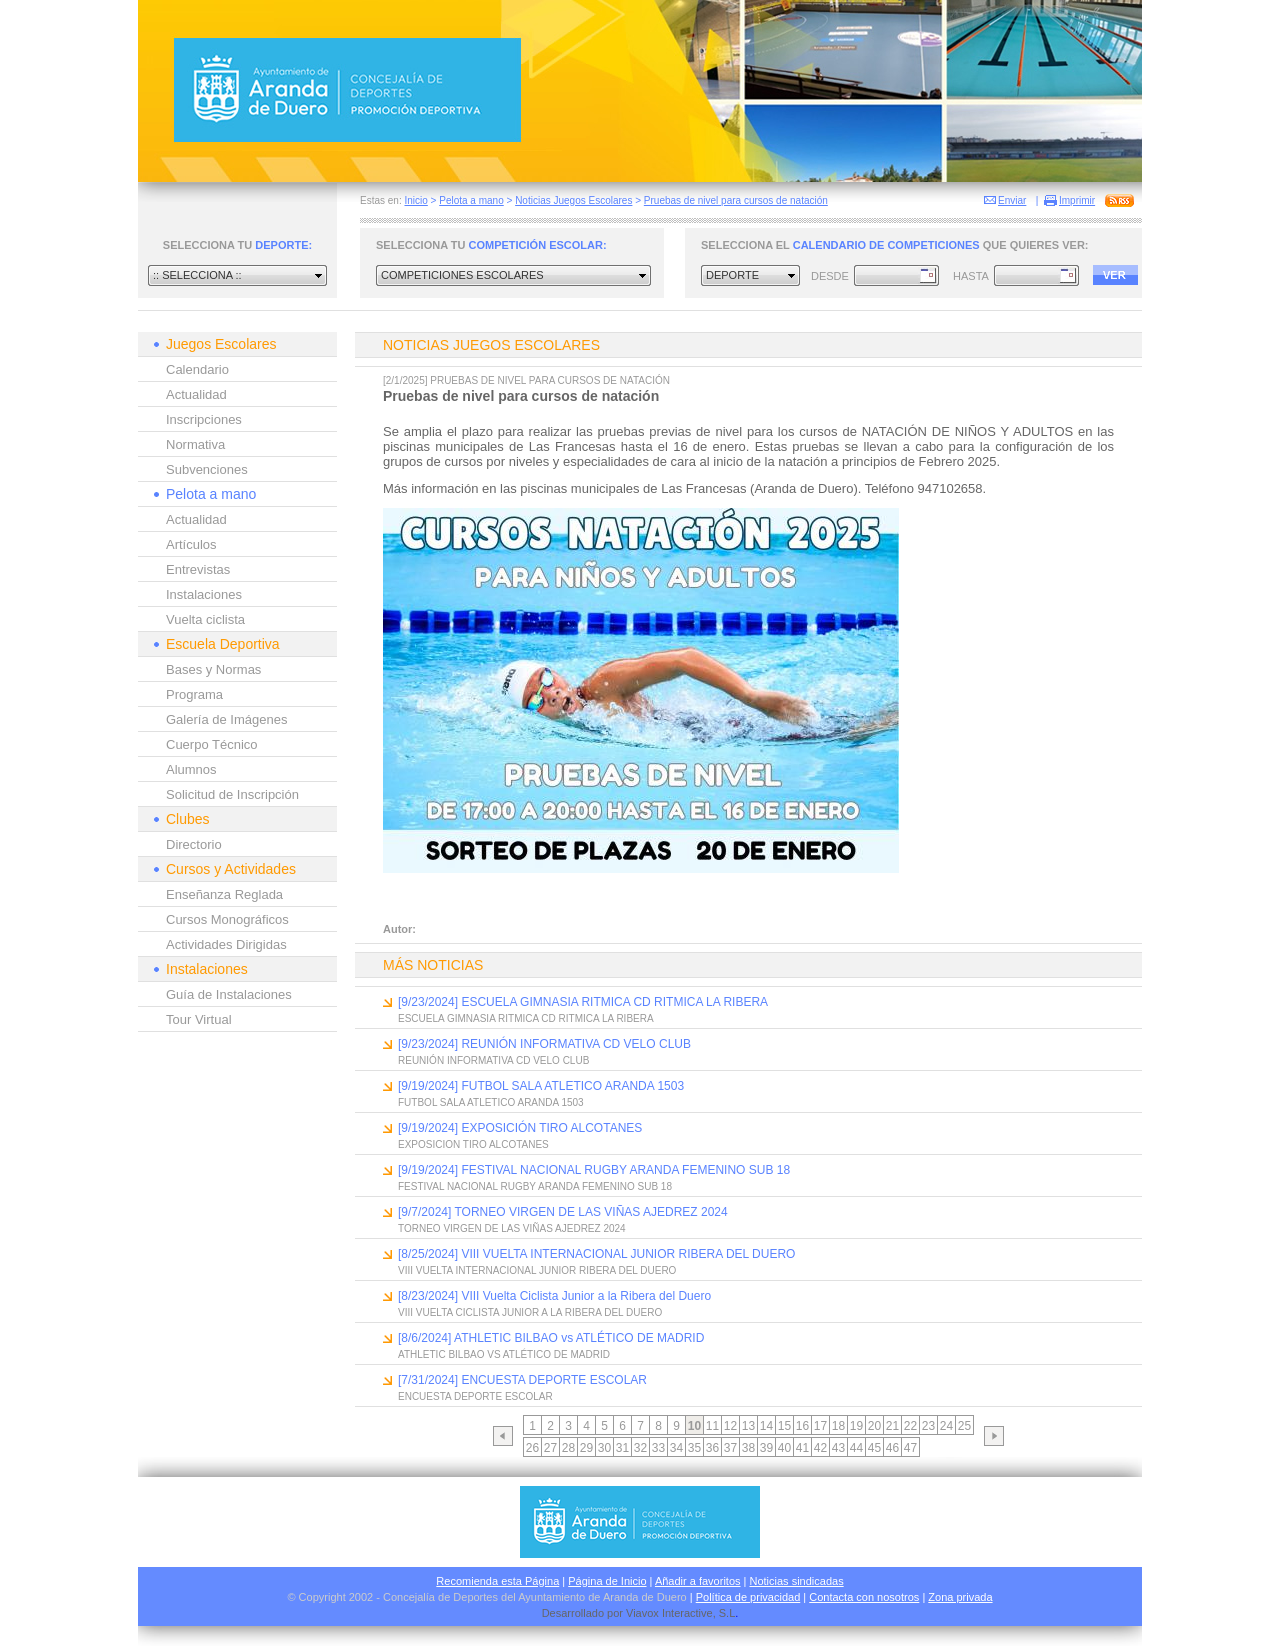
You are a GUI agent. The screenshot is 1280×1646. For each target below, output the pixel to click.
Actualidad (196, 394)
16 (802, 1426)
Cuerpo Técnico (212, 744)
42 (820, 1448)
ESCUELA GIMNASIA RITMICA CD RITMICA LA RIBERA (526, 1018)
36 (712, 1448)
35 (694, 1448)
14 (766, 1426)
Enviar (1012, 200)
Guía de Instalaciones (229, 994)
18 (838, 1426)
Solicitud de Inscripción (232, 794)
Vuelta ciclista (205, 619)
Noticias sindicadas (797, 1581)
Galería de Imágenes (226, 719)
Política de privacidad (748, 1597)
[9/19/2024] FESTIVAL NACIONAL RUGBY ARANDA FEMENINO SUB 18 (594, 1170)
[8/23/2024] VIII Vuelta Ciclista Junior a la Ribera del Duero (554, 1296)
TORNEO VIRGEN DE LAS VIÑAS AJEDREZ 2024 (512, 1228)
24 (946, 1426)
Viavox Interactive (669, 1613)
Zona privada (960, 1597)
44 (856, 1448)
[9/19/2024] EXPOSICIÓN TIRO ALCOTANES (520, 1128)
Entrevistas (198, 569)
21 (892, 1426)
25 (964, 1426)
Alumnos (191, 769)
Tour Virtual (199, 1019)
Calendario (197, 369)
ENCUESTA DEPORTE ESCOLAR (475, 1396)
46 (892, 1448)
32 (640, 1448)
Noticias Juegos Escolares (573, 200)
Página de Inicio (607, 1581)
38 (748, 1448)
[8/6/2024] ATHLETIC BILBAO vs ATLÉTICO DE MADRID (551, 1338)
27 (550, 1448)
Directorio (194, 844)
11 (712, 1426)
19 (856, 1426)
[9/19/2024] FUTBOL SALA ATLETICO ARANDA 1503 (541, 1086)
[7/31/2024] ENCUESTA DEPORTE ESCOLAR (522, 1380)
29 (586, 1448)
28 (568, 1448)
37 (730, 1448)
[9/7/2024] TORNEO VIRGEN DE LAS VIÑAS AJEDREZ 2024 (563, 1212)
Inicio (415, 200)
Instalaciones (204, 594)
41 (802, 1448)
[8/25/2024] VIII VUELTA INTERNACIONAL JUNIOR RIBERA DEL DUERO (596, 1254)
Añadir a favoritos (698, 1581)
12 (730, 1426)
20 (874, 1426)
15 (784, 1426)
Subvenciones (207, 469)
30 (604, 1448)
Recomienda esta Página (497, 1581)
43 (838, 1448)
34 (676, 1448)
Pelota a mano (471, 200)
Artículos (191, 544)
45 (874, 1448)
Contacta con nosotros (864, 1597)
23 (928, 1426)
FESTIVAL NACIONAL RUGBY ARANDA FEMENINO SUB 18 (535, 1186)
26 (532, 1448)
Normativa (195, 444)
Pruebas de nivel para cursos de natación (736, 200)
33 (658, 1448)
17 (820, 1426)
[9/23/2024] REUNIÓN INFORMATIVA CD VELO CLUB (544, 1044)
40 (784, 1448)
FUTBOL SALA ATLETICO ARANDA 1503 (491, 1102)
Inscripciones (204, 419)
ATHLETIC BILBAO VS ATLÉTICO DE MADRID (504, 1354)
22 (910, 1426)
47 (910, 1448)
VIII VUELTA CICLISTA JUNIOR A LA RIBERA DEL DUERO (530, 1312)
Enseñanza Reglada (224, 894)
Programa (194, 694)
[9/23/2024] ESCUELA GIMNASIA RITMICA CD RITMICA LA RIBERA (583, 1002)
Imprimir (1077, 200)
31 (622, 1448)
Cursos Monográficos (227, 919)
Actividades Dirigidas (226, 944)
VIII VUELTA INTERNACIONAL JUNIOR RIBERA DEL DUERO (537, 1270)
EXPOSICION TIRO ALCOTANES (473, 1144)
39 (766, 1448)
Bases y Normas (213, 669)
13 (748, 1426)
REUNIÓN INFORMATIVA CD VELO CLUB (493, 1060)
